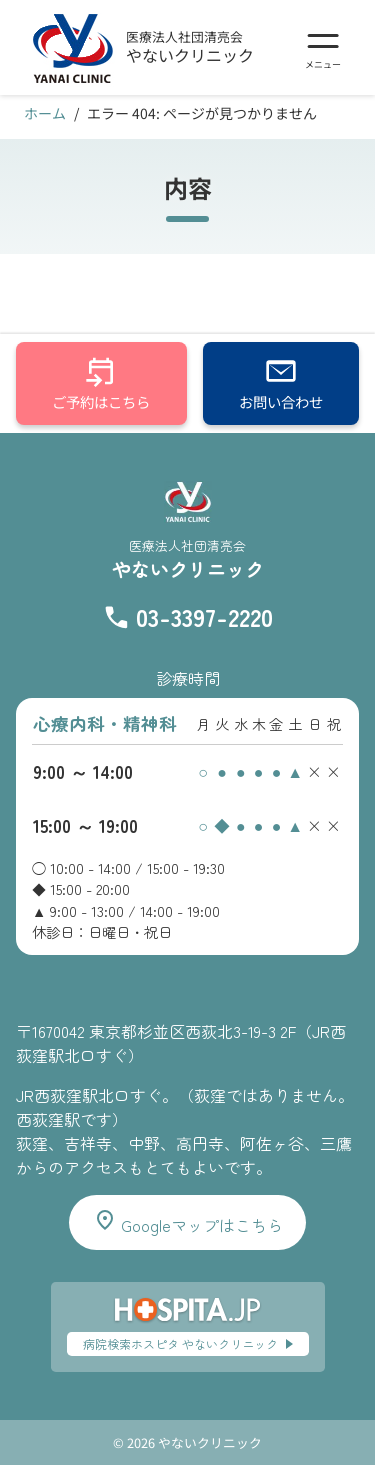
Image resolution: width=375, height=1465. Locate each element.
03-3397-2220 (204, 616)
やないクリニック (190, 55)
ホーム (45, 113)
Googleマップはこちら (188, 1222)
